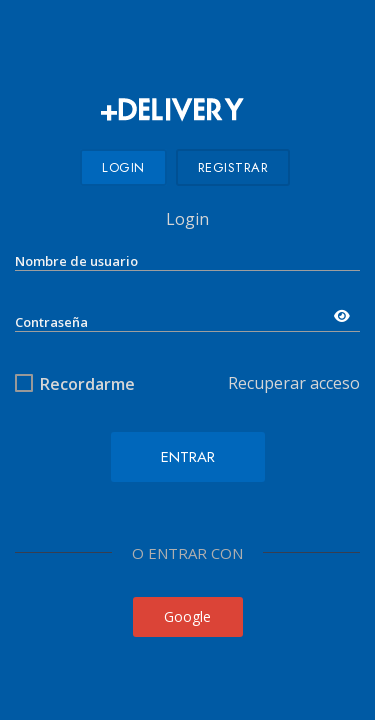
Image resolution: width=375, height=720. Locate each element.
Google (187, 616)
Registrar (233, 167)
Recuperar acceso (294, 383)
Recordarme (87, 384)
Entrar (188, 457)
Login (123, 167)
